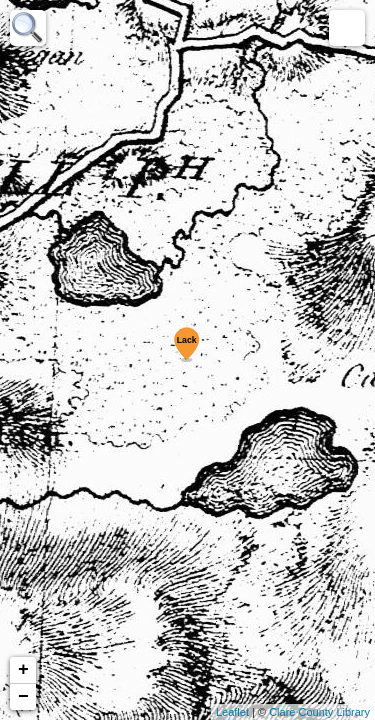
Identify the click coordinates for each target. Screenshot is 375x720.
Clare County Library (319, 712)
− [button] (23, 697)
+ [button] (23, 670)
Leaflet (232, 712)
